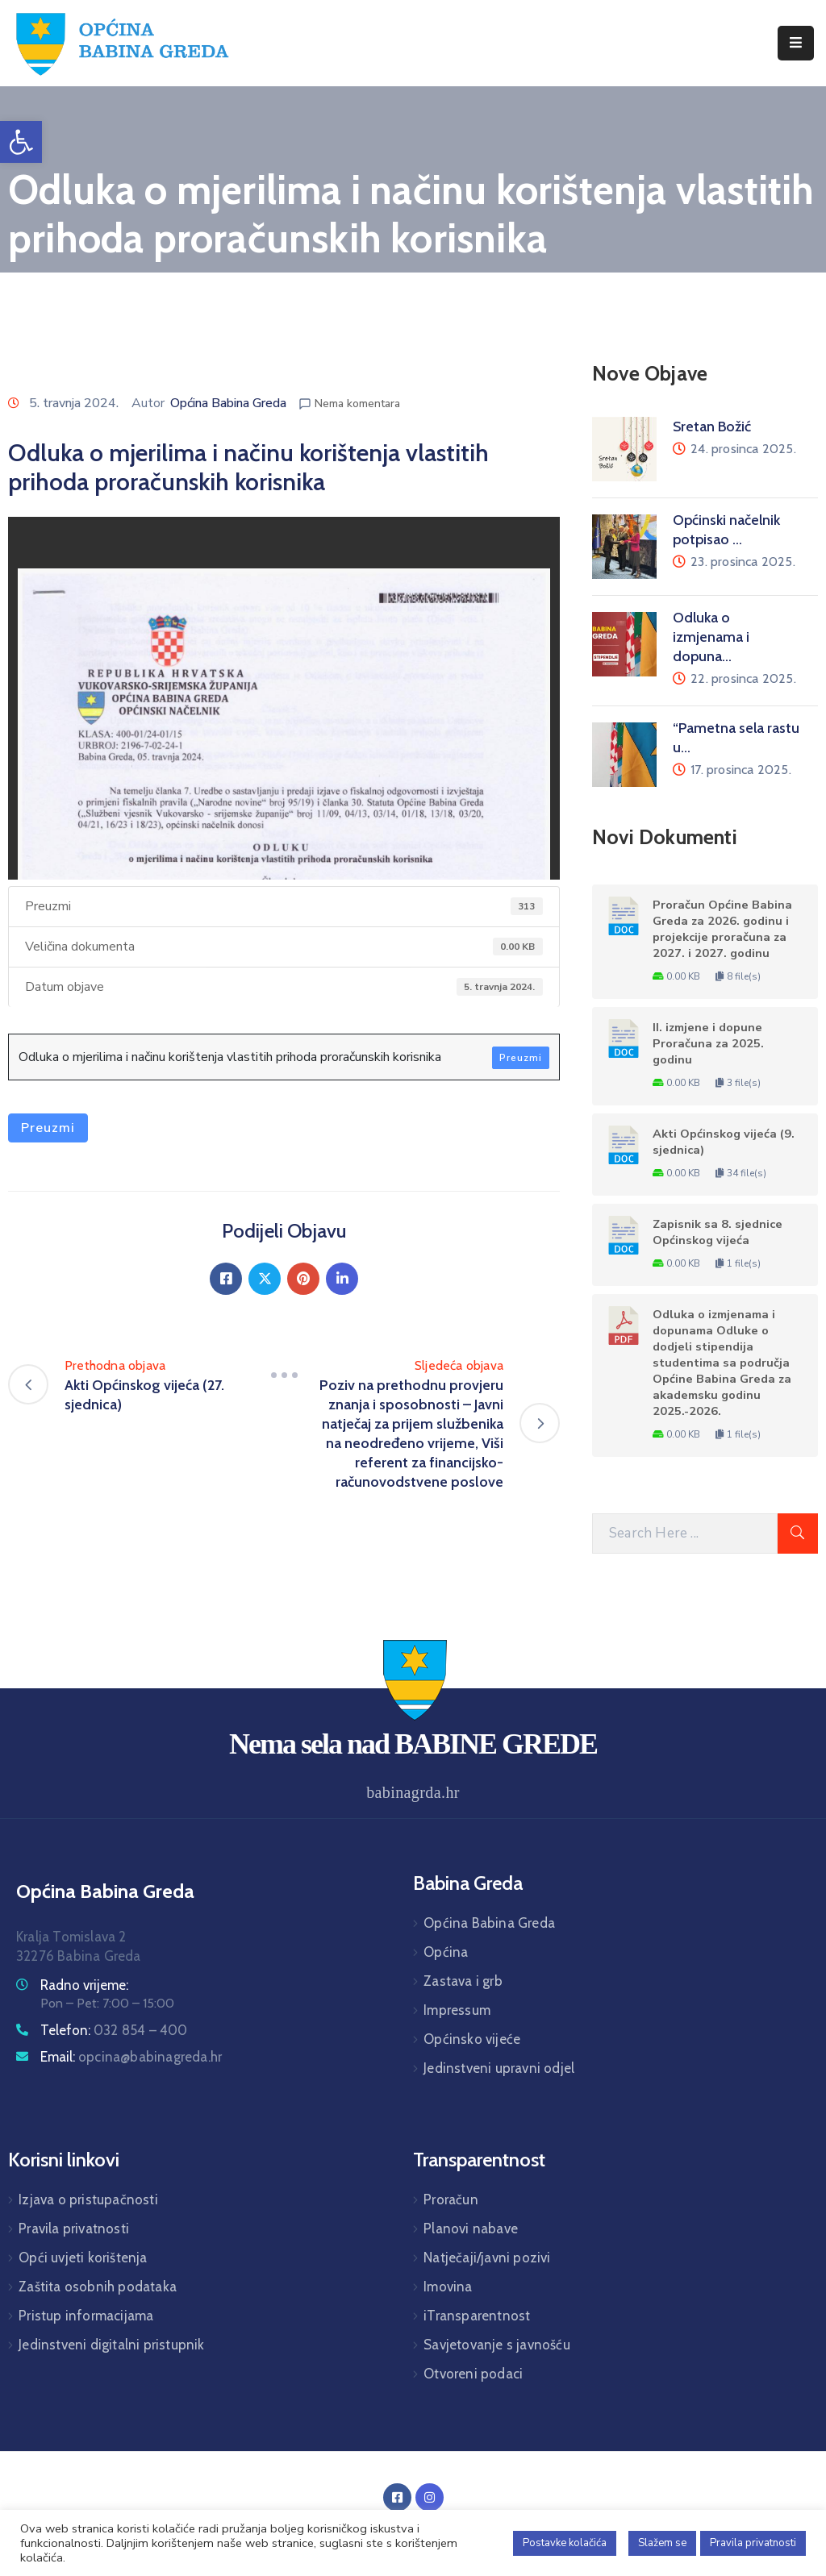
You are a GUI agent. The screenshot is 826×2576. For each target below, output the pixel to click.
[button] (21, 142)
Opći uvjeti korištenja (83, 2257)
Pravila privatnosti (74, 2228)
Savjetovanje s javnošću (496, 2345)
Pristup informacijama (86, 2316)
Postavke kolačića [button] (565, 2543)
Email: (131, 2057)
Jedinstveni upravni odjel (498, 2068)
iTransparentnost (476, 2316)
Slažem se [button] (662, 2543)
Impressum (456, 2010)
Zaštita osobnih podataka (98, 2286)
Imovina (447, 2286)
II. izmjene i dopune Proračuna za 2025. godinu (708, 1043)
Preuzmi (520, 1057)
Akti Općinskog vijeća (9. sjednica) (724, 1142)
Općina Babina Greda (228, 403)
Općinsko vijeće (471, 2039)
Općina (445, 1952)
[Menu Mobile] (796, 43)
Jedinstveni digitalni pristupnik (111, 2345)
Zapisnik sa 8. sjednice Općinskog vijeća (717, 1232)
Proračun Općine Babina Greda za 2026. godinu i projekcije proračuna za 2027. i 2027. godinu (722, 929)
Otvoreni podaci (473, 2374)
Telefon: (114, 2030)
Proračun (450, 2199)
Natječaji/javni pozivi (486, 2257)
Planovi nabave (470, 2228)
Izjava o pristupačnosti (88, 2199)
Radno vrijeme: (84, 1985)
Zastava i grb (463, 1981)
